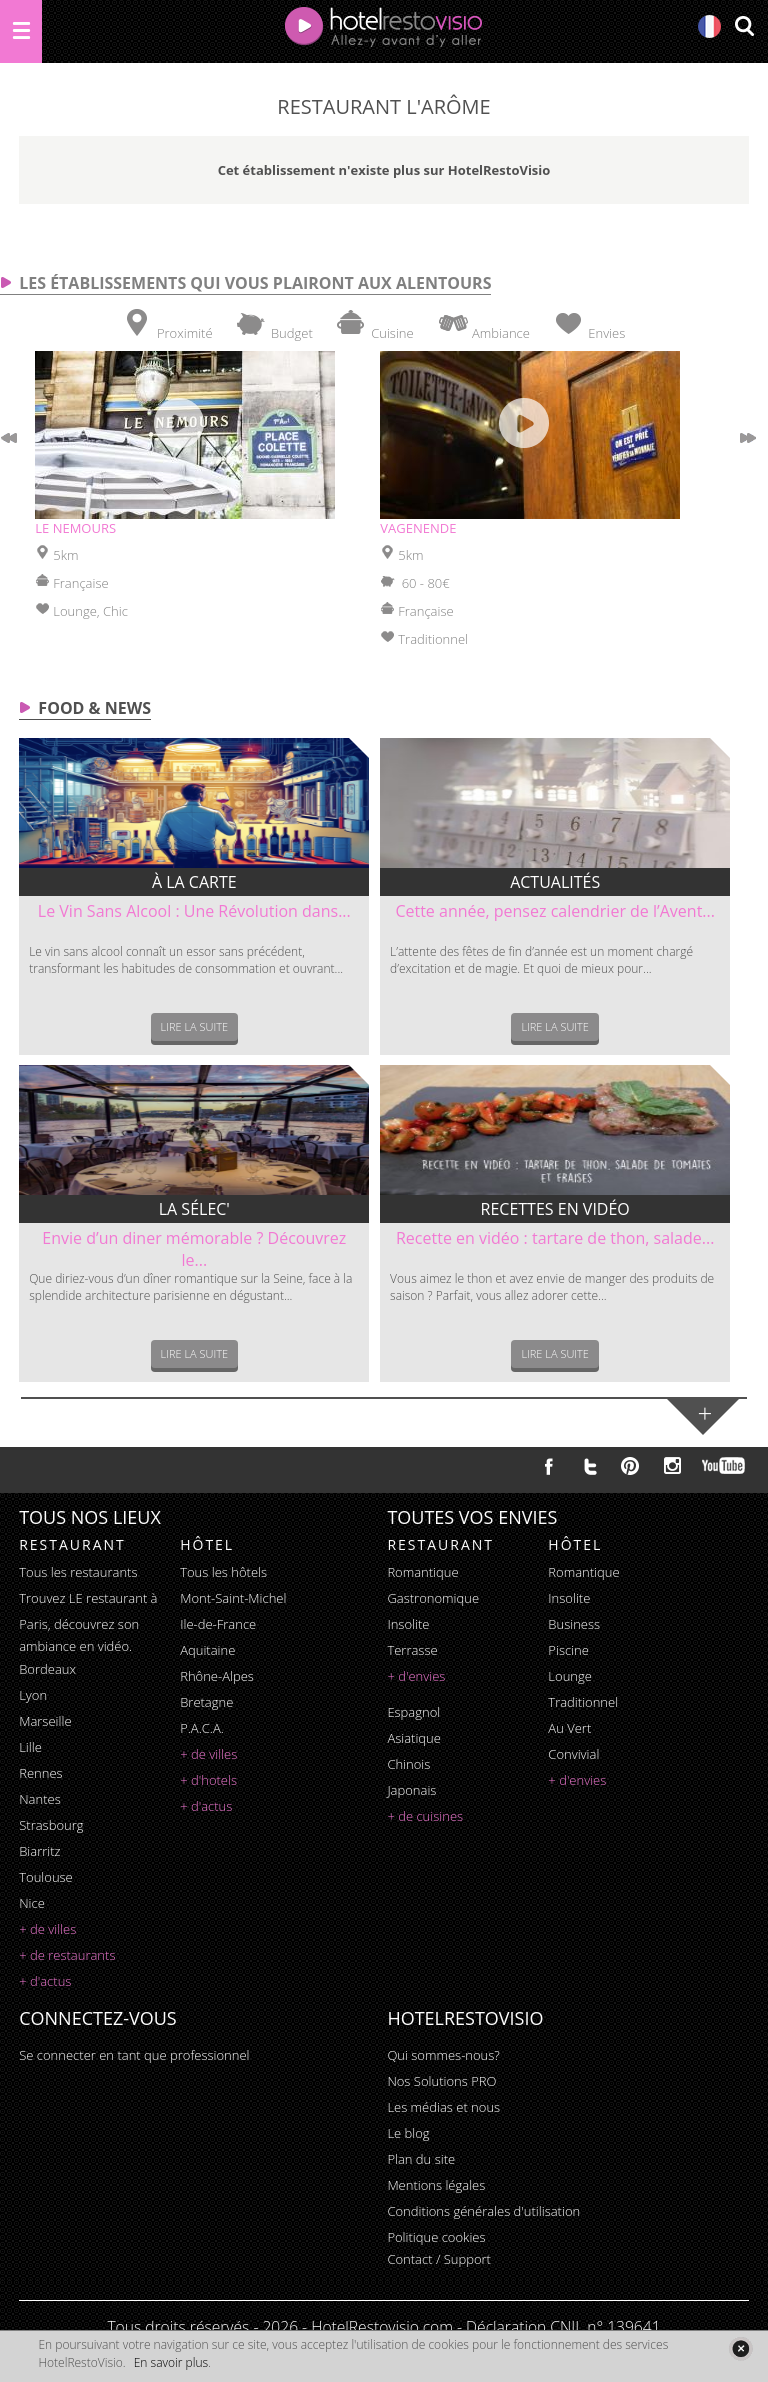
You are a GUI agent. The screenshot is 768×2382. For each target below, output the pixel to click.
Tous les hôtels (223, 1572)
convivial (573, 1754)
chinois (408, 1764)
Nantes (39, 1799)
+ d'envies (416, 1676)
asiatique (414, 1738)
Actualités (555, 882)
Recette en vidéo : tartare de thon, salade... (555, 1238)
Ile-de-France (218, 1624)
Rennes (40, 1773)
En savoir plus (171, 2362)
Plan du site (421, 2159)
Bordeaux (47, 1669)
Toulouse (46, 1877)
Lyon (33, 1695)
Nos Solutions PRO (441, 2081)
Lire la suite (195, 1026)
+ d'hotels (208, 1780)
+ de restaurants (67, 1955)
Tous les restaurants (78, 1572)
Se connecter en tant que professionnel (134, 2055)
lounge (570, 1676)
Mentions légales (436, 2185)
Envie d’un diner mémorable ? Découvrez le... (194, 1249)
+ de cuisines (425, 1816)
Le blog (408, 2133)
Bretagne (206, 1702)
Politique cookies (436, 2237)
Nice (32, 1903)
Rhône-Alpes (217, 1676)
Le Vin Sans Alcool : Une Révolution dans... (194, 911)
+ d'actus (45, 1981)
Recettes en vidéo (555, 1209)
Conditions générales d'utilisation (483, 2211)
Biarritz (39, 1851)
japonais (411, 1790)
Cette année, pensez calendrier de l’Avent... (555, 911)
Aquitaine (207, 1650)
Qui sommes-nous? (443, 2055)
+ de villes (47, 1929)
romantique (422, 1572)
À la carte (194, 882)
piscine (568, 1650)
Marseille (45, 1721)
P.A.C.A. (202, 1728)
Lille (30, 1747)
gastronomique (433, 1598)
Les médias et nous (443, 2107)
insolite (408, 1624)
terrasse (412, 1650)
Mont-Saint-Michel (233, 1598)
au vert (569, 1728)
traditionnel (583, 1702)
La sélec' (194, 1209)
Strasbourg (51, 1825)
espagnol (413, 1712)
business (574, 1624)
